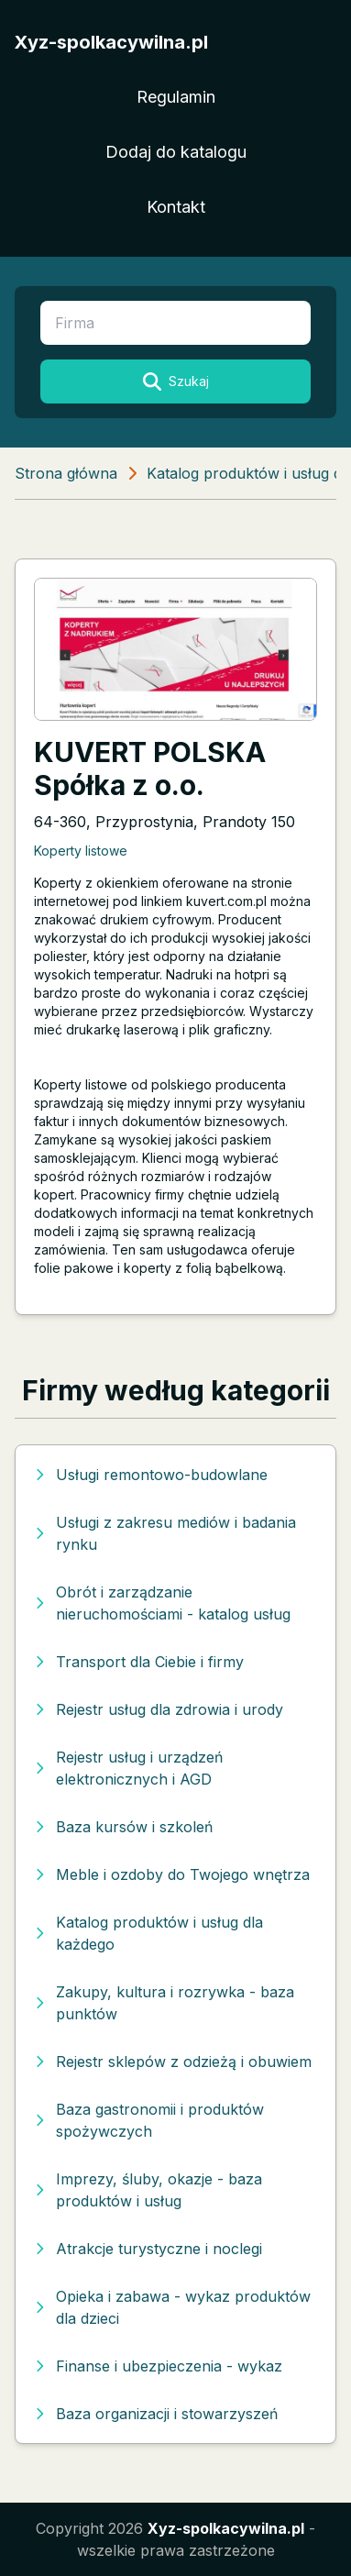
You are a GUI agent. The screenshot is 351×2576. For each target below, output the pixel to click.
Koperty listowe (80, 850)
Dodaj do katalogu (176, 151)
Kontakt (176, 206)
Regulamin (176, 96)
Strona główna (66, 473)
